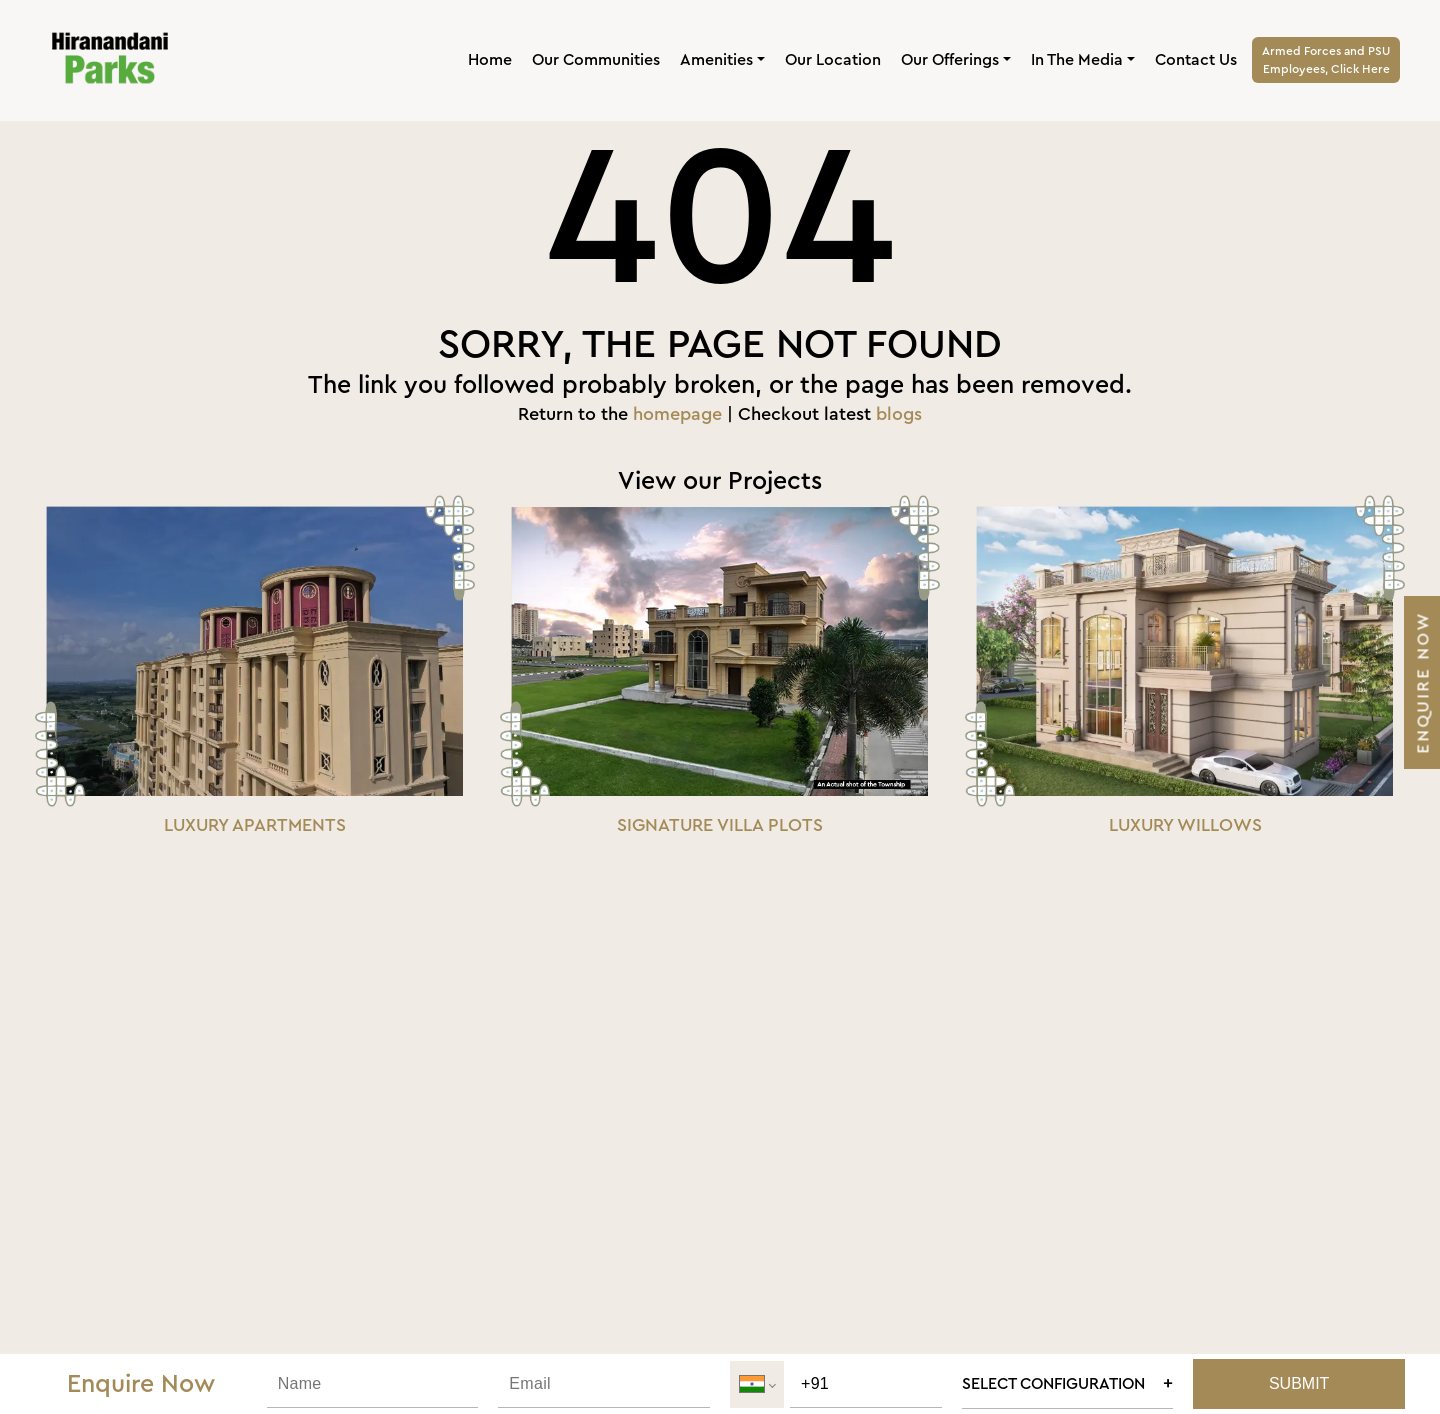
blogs (899, 414)
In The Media (1077, 60)
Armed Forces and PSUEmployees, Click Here (1326, 60)
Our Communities (596, 60)
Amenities (716, 60)
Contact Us (1196, 60)
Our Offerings (950, 60)
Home (490, 60)
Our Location (833, 60)
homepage (677, 414)
